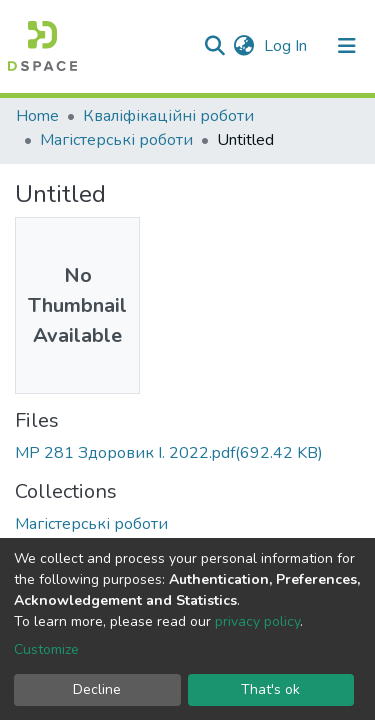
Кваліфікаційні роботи (168, 116)
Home (37, 116)
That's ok (270, 689)
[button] (243, 46)
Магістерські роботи (116, 140)
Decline (97, 689)
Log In (287, 46)
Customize (46, 649)
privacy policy (257, 621)
